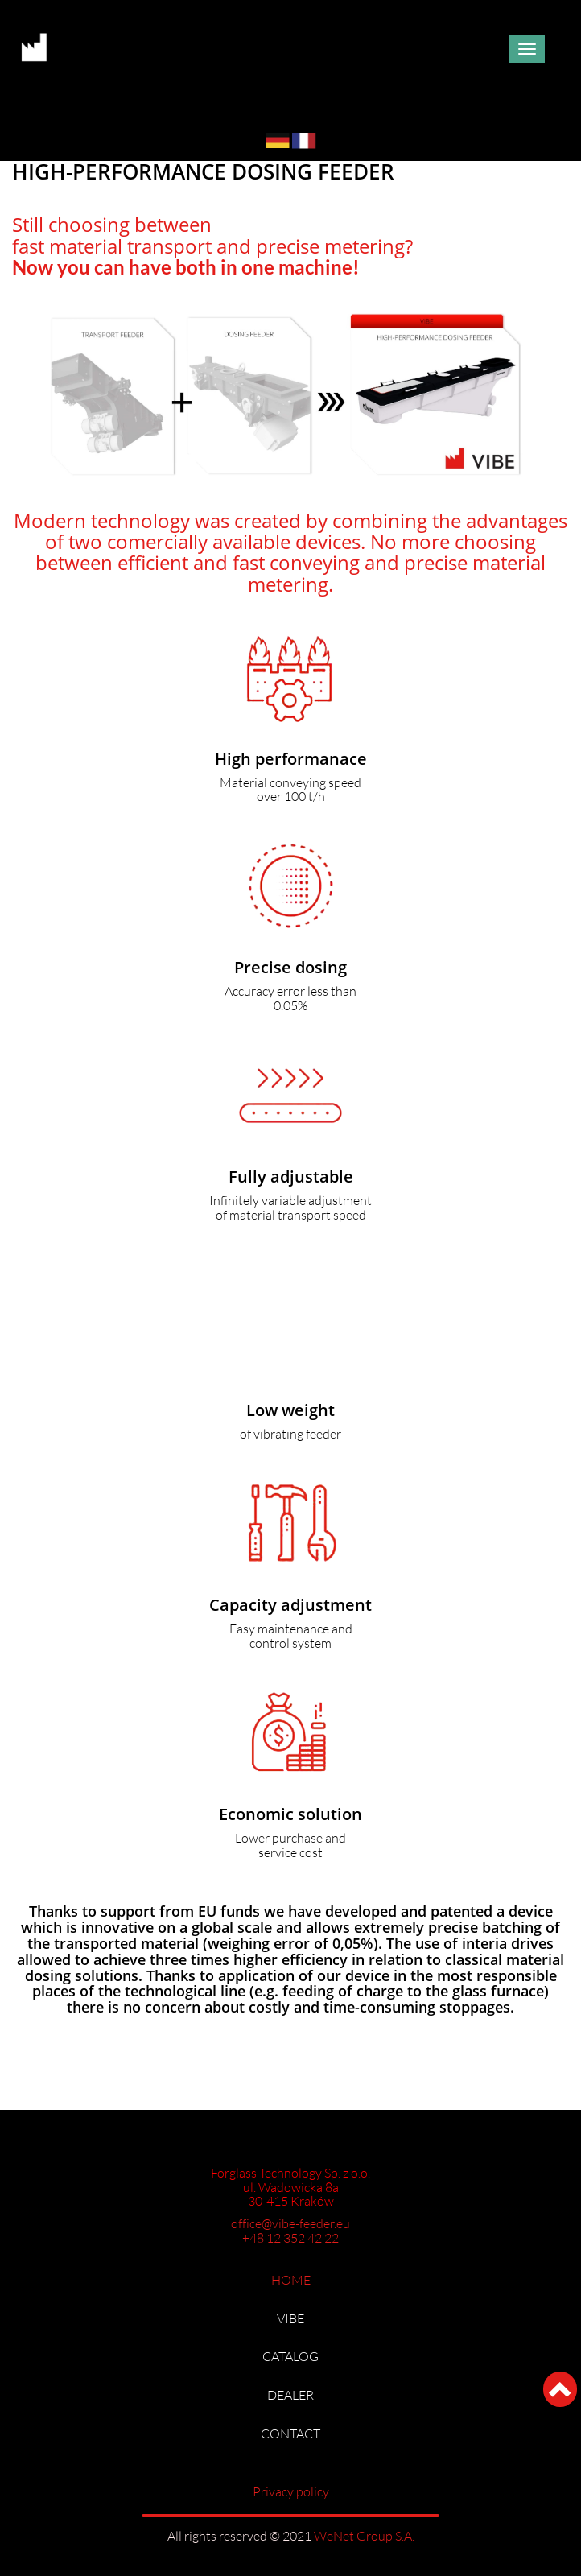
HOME (291, 2280)
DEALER (290, 2395)
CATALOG (290, 2356)
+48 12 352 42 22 (290, 2238)
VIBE (290, 2319)
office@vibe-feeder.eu (290, 2224)
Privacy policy (291, 2492)
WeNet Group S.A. (364, 2536)
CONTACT (290, 2434)
